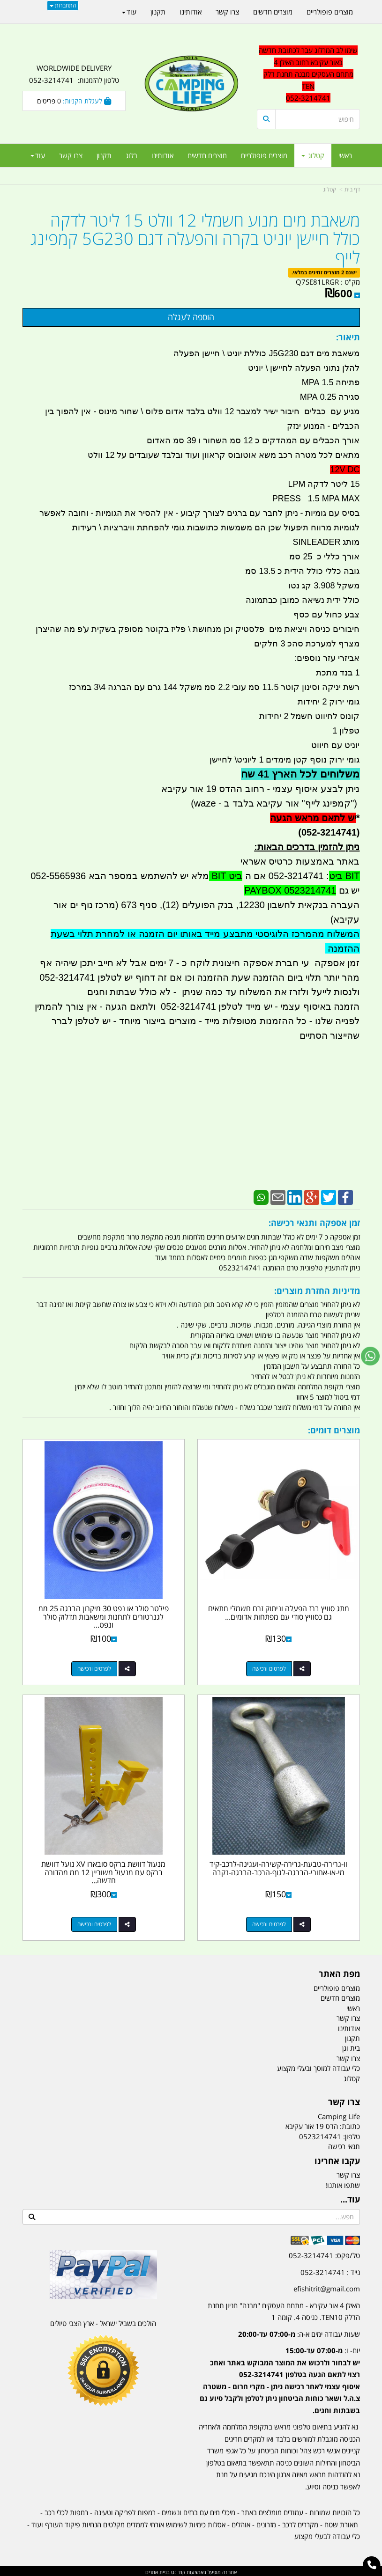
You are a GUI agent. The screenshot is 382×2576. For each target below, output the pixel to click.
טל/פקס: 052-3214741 (324, 2254)
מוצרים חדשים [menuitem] (207, 155)
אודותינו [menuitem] (162, 155)
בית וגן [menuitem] (351, 2046)
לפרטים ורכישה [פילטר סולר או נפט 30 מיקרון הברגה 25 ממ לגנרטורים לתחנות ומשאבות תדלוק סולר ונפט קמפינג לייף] (94, 1668)
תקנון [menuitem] (104, 155)
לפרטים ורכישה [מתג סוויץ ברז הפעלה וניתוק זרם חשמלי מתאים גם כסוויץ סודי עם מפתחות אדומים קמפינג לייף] (269, 1668)
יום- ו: (280, 2379)
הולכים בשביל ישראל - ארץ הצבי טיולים (103, 2321)
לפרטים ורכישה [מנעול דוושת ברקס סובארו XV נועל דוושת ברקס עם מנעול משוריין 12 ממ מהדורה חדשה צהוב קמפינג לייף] (94, 1922)
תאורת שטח (341, 2522)
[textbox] (279, 2372)
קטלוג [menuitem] (312, 155)
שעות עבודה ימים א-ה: (299, 2332)
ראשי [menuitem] (345, 155)
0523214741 (320, 2134)
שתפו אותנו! (342, 2183)
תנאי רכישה (344, 2144)
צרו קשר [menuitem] (70, 155)
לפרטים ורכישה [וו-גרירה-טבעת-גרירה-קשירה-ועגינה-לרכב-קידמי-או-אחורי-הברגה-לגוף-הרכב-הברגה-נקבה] (269, 1922)
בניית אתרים (157, 2570)
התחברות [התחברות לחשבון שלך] (63, 5)
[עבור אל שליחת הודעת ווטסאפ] (370, 1356)
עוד (37, 155)
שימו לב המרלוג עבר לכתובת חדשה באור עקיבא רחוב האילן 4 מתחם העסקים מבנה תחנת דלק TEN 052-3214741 (308, 74)
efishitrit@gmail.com (326, 2287)
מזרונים (266, 2522)
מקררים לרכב (300, 2522)
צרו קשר (348, 2173)
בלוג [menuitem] (131, 155)
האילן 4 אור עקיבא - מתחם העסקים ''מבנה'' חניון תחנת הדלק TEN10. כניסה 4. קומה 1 (284, 2309)
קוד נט (177, 2570)
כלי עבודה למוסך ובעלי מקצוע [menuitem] (318, 2066)
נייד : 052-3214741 (330, 2270)
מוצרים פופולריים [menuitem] (264, 155)
